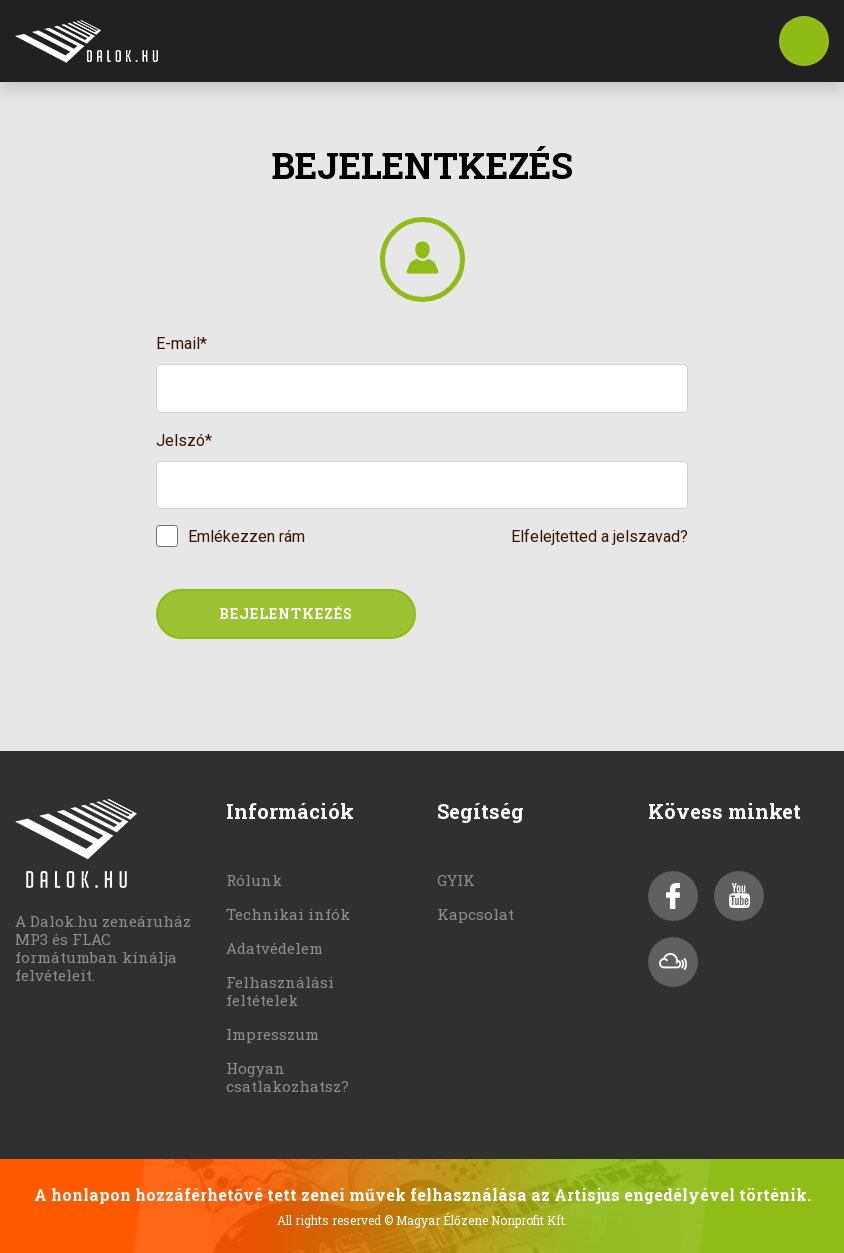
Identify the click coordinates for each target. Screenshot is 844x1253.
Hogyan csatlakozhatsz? (287, 1077)
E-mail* (181, 343)
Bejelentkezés (286, 613)
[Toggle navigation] (804, 41)
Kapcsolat (475, 914)
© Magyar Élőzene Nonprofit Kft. (476, 1220)
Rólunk (254, 880)
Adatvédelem (274, 948)
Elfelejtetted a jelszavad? (599, 536)
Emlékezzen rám (246, 536)
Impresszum (272, 1034)
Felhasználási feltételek (280, 991)
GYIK (456, 880)
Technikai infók (288, 914)
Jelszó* (184, 440)
